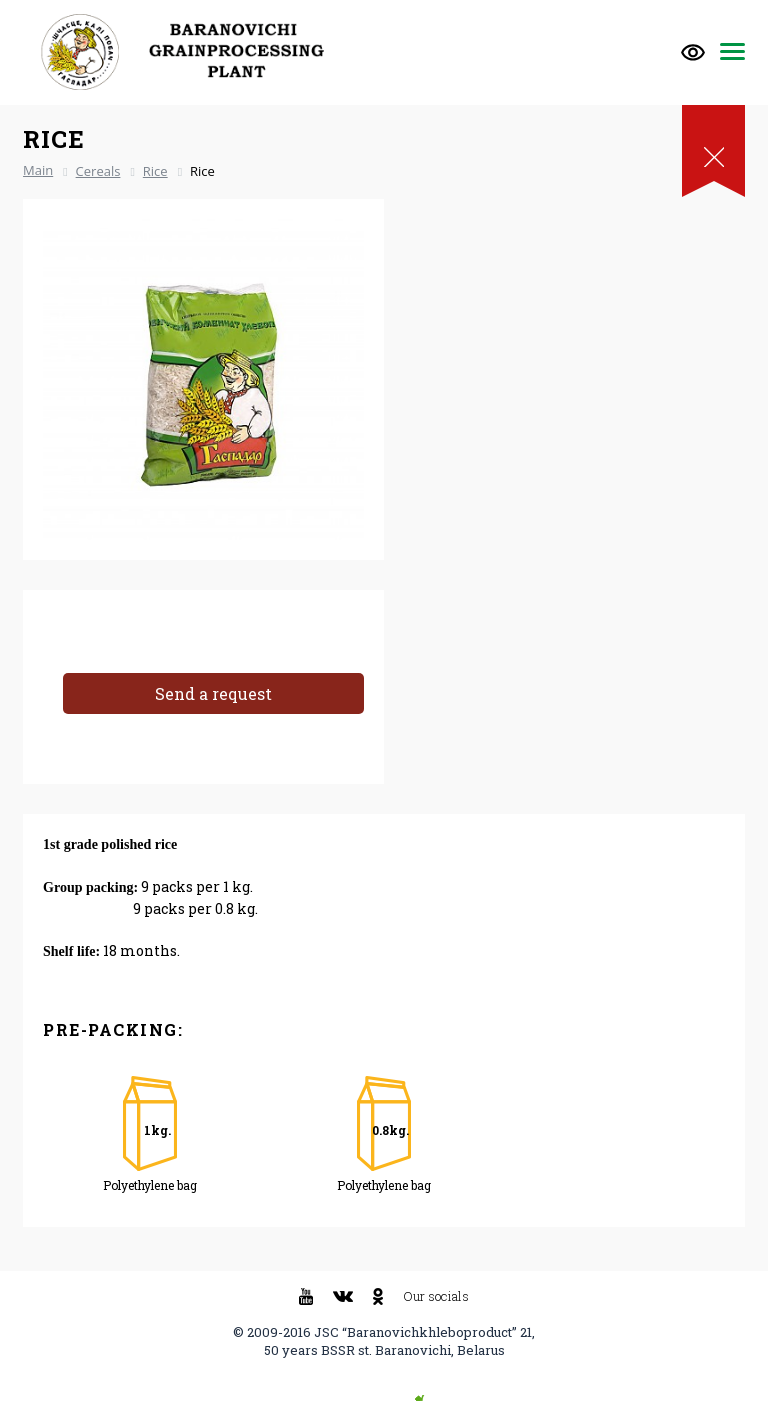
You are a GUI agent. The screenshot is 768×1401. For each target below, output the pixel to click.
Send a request (213, 693)
